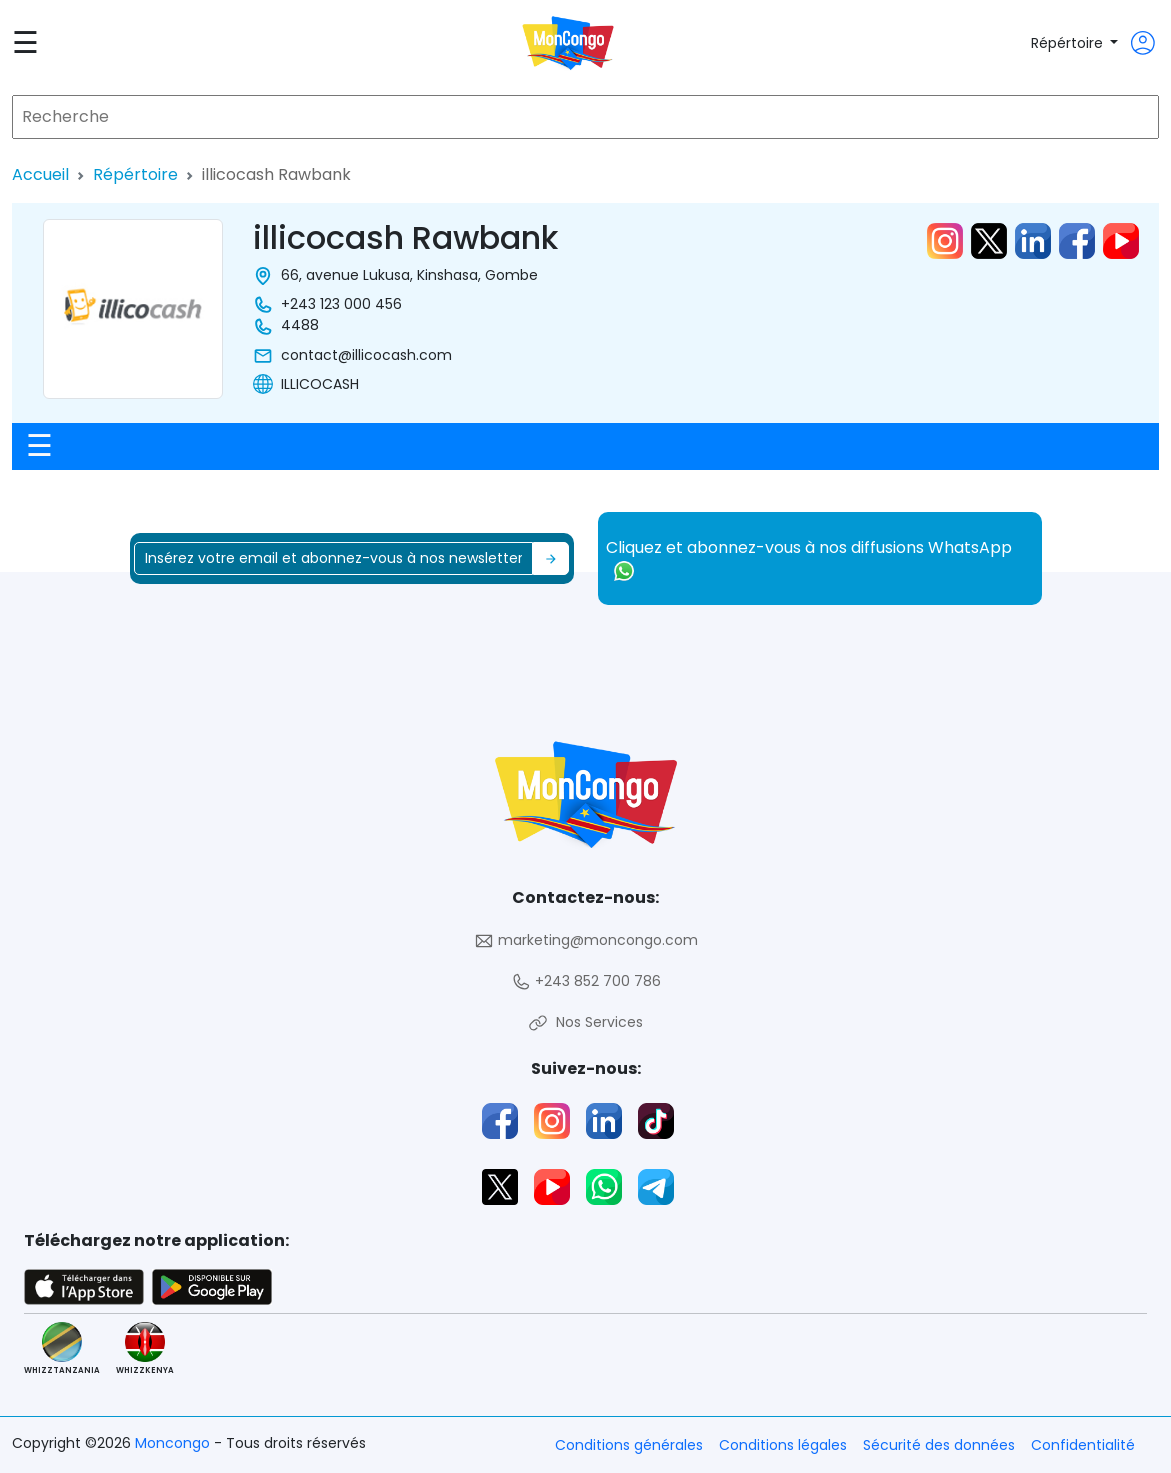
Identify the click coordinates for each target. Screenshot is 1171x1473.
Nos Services (585, 1022)
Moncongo (174, 1443)
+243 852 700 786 (586, 981)
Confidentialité (1083, 1445)
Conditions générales (629, 1445)
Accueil (40, 174)
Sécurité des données (939, 1445)
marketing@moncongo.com (586, 940)
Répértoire (1069, 43)
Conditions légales (783, 1445)
